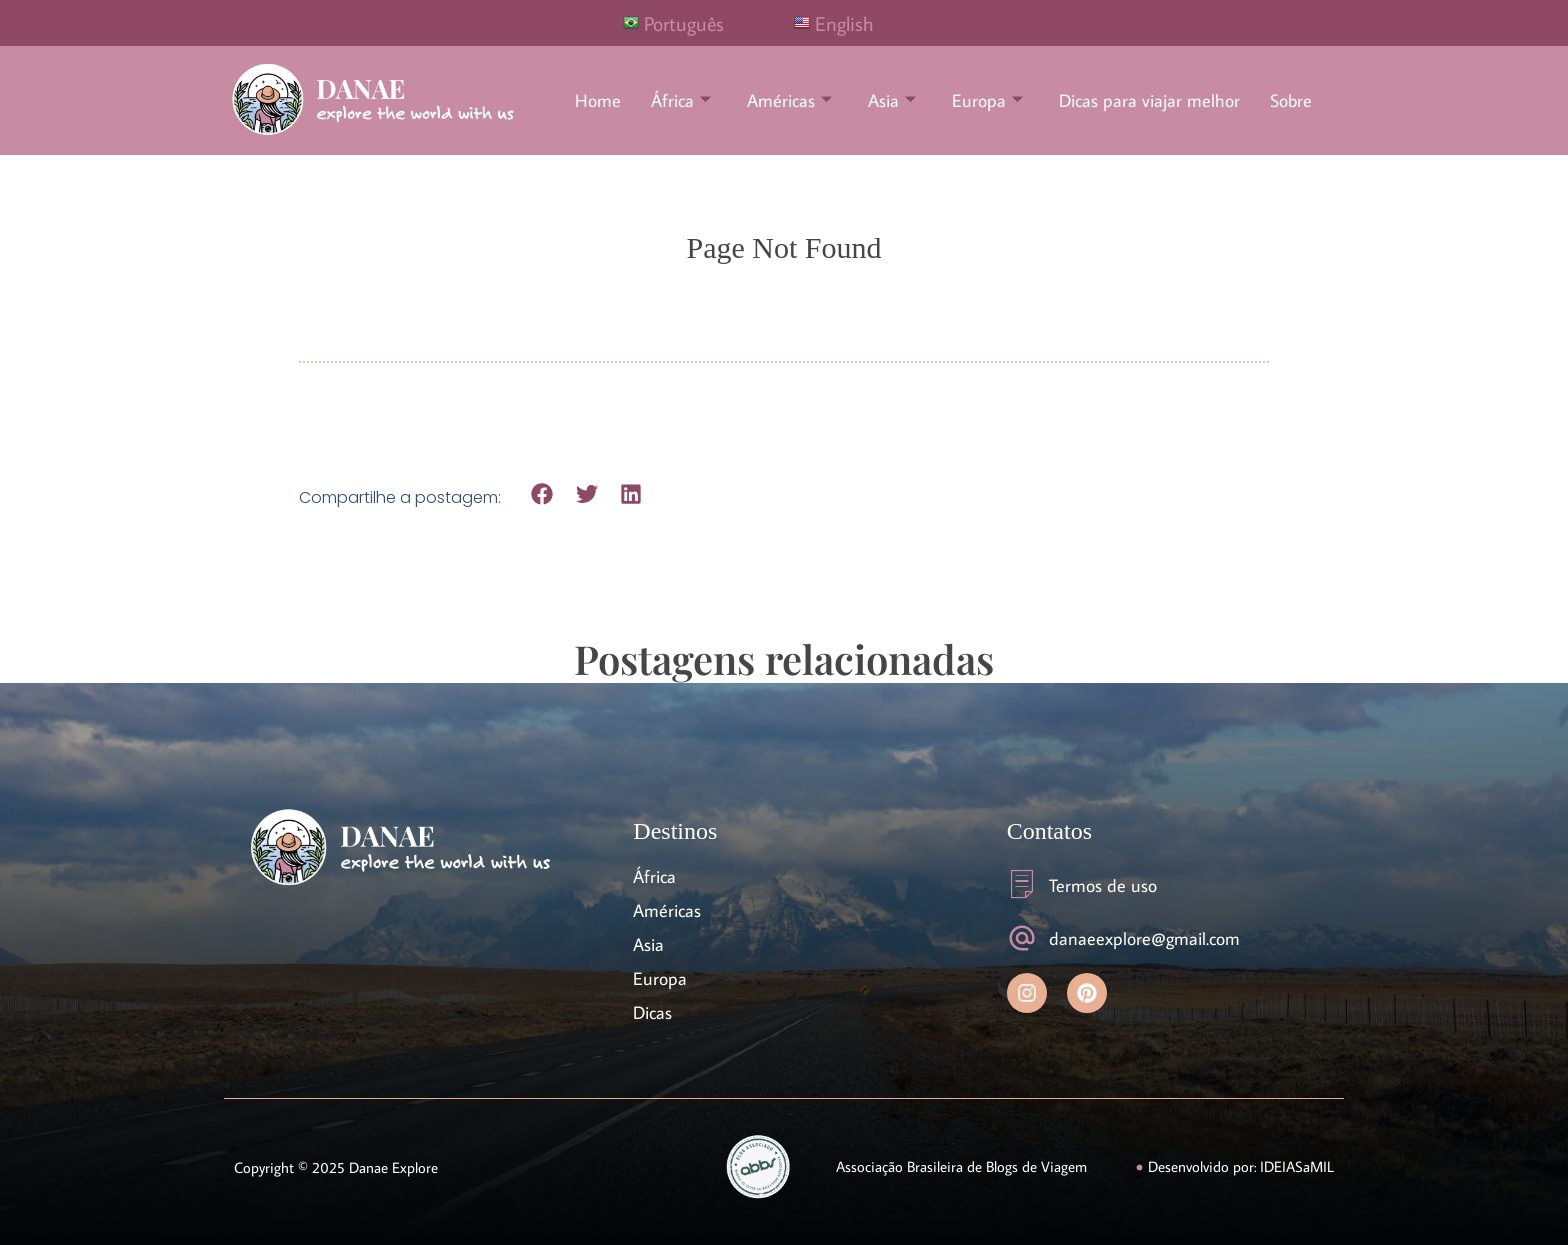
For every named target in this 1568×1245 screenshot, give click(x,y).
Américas (789, 100)
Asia (892, 100)
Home (598, 100)
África (681, 100)
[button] (542, 494)
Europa (987, 100)
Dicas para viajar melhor (1149, 100)
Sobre (1291, 100)
